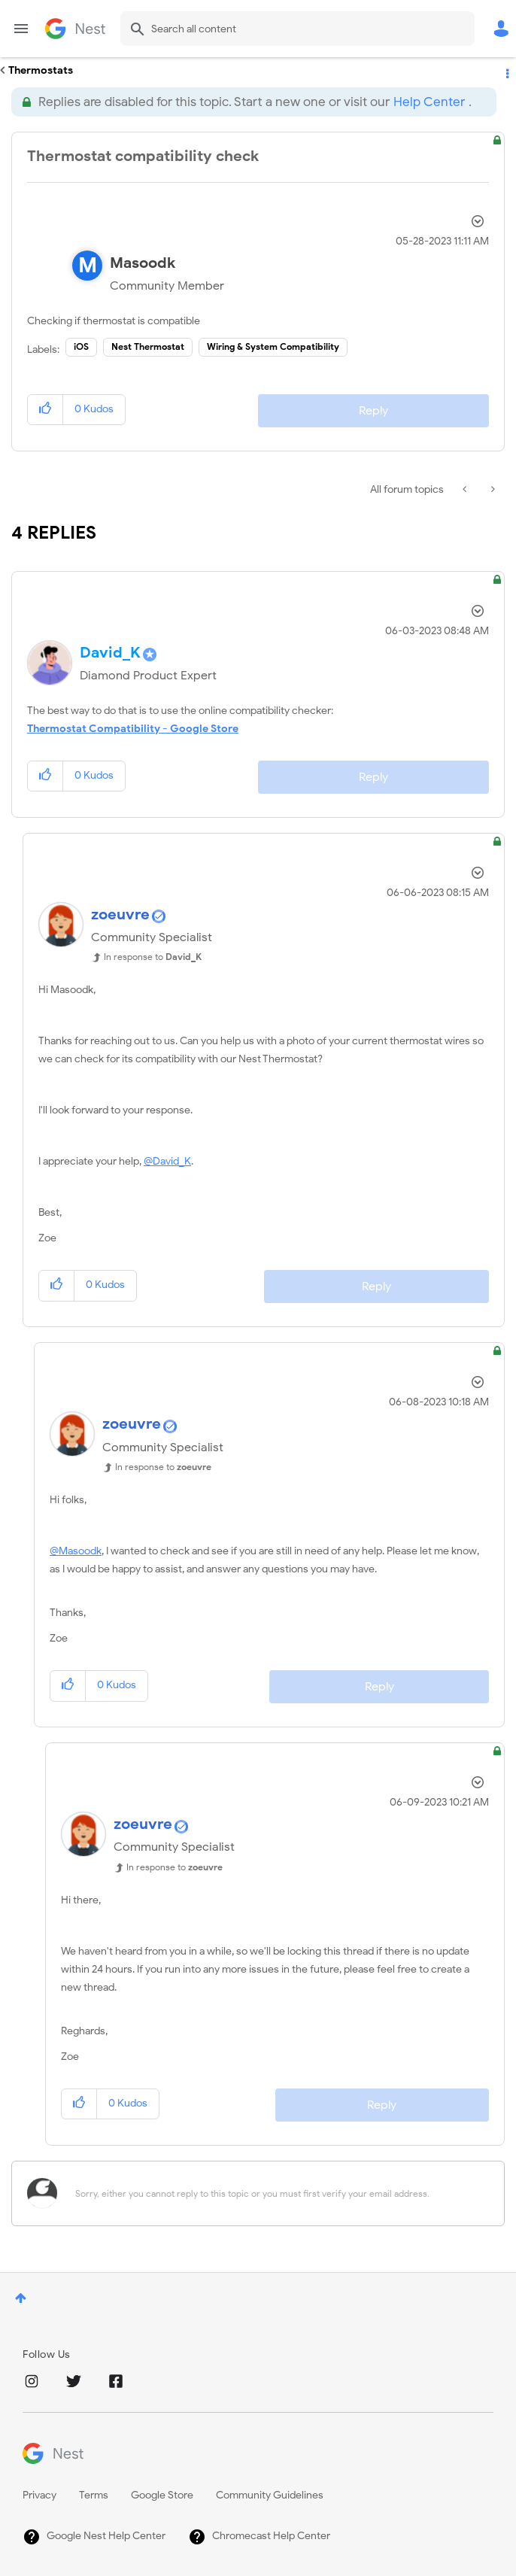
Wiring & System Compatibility (273, 346)
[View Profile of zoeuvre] (120, 914)
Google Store (162, 2495)
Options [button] (506, 70)
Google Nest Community (75, 28)
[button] (45, 409)
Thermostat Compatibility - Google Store (132, 728)
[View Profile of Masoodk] (142, 263)
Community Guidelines (269, 2495)
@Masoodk (76, 1551)
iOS (81, 346)
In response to (153, 956)
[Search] (297, 28)
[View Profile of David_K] (110, 652)
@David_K (167, 1161)
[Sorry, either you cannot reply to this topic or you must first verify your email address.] (277, 2193)
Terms (93, 2495)
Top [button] (20, 2298)
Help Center (429, 102)
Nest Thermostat (147, 346)
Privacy (39, 2495)
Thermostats (40, 70)
